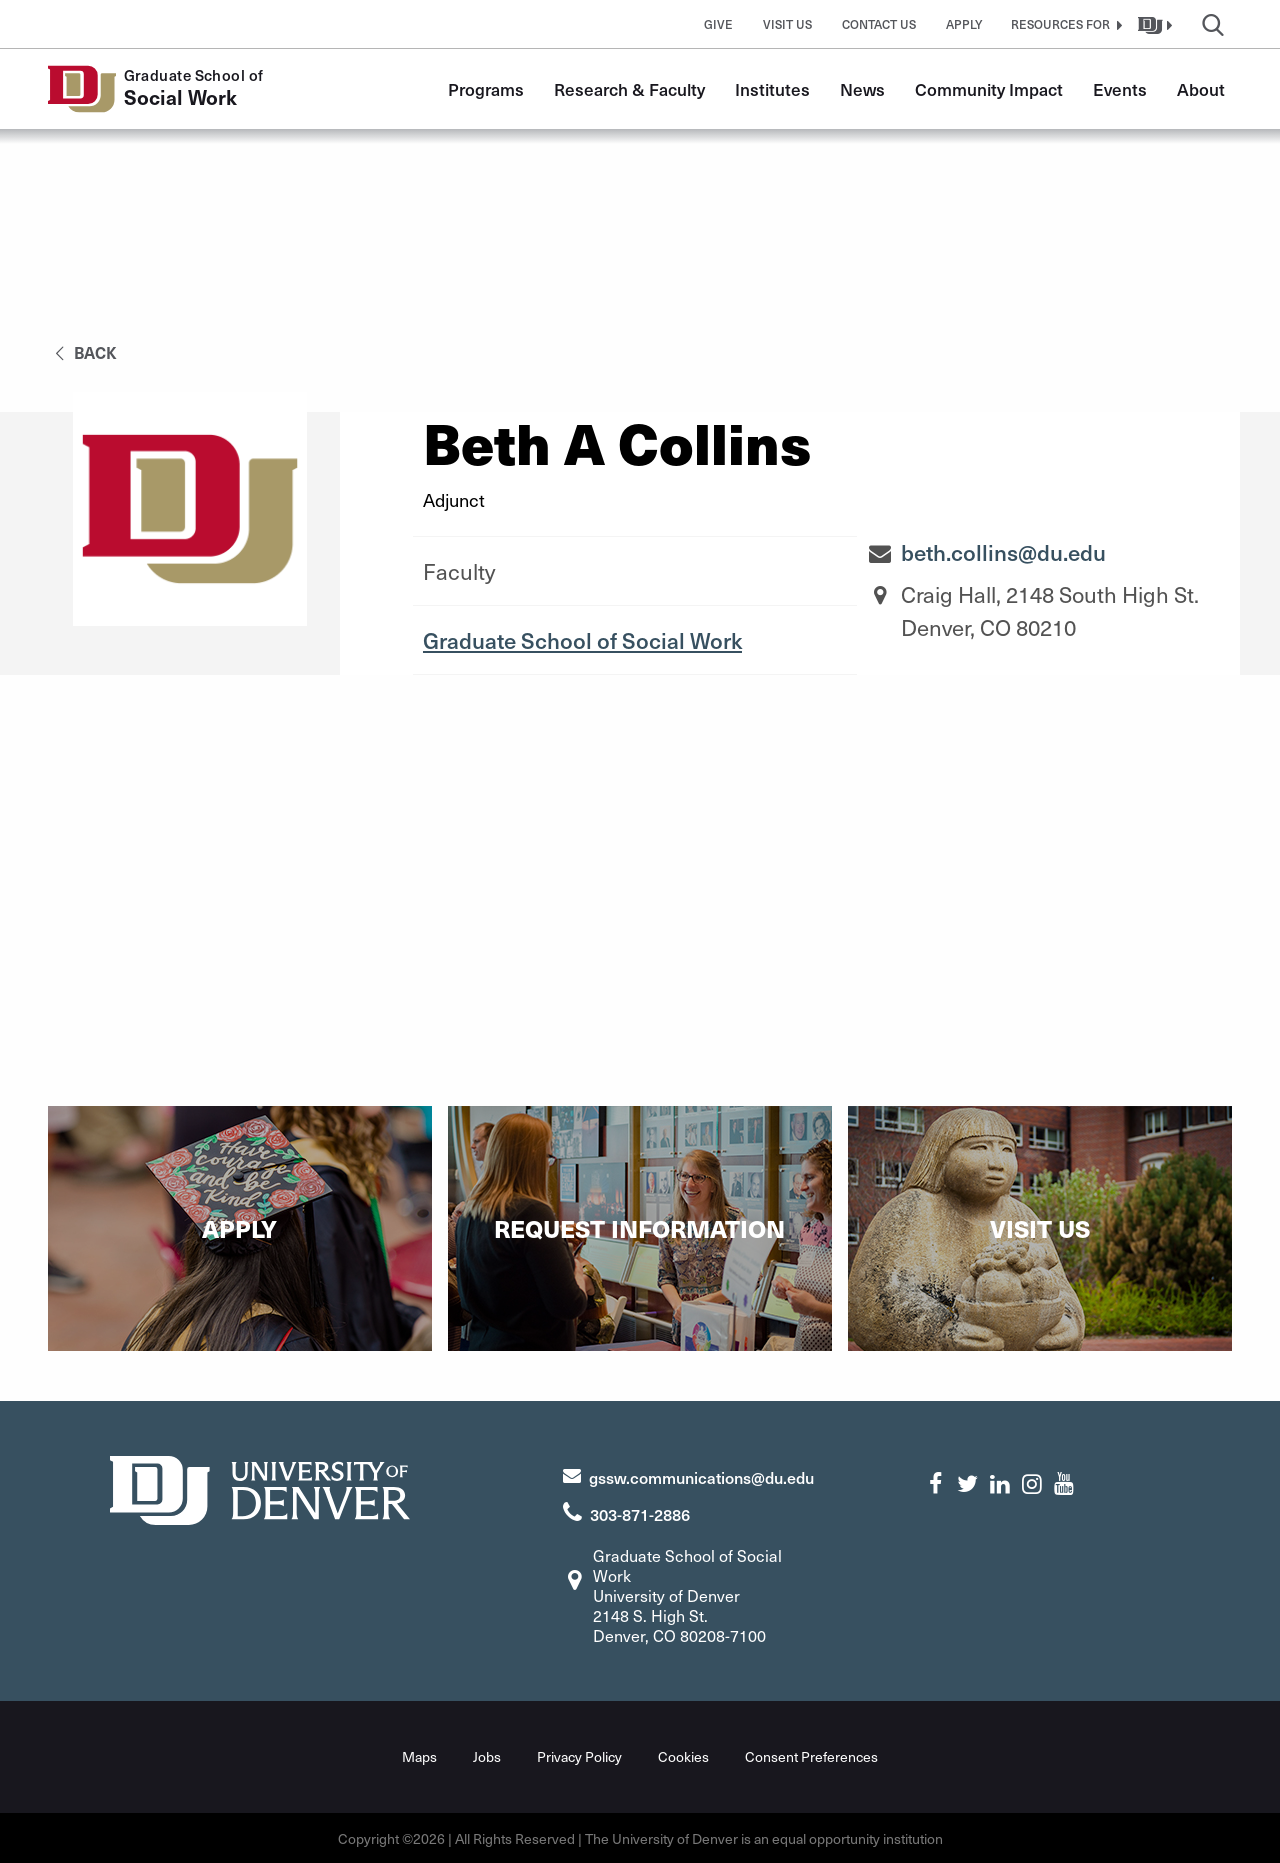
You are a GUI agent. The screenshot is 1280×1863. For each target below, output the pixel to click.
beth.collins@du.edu (1003, 552)
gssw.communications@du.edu (701, 1477)
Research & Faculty (629, 89)
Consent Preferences (811, 1755)
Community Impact (989, 89)
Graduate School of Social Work (582, 640)
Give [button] (718, 24)
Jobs (487, 1755)
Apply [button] (964, 24)
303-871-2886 (640, 1514)
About (1201, 89)
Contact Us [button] (879, 24)
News (862, 89)
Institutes (772, 89)
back (82, 352)
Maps (419, 1755)
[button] (1064, 24)
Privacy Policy (579, 1755)
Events (1120, 89)
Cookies (683, 1755)
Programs (486, 89)
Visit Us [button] (787, 24)
